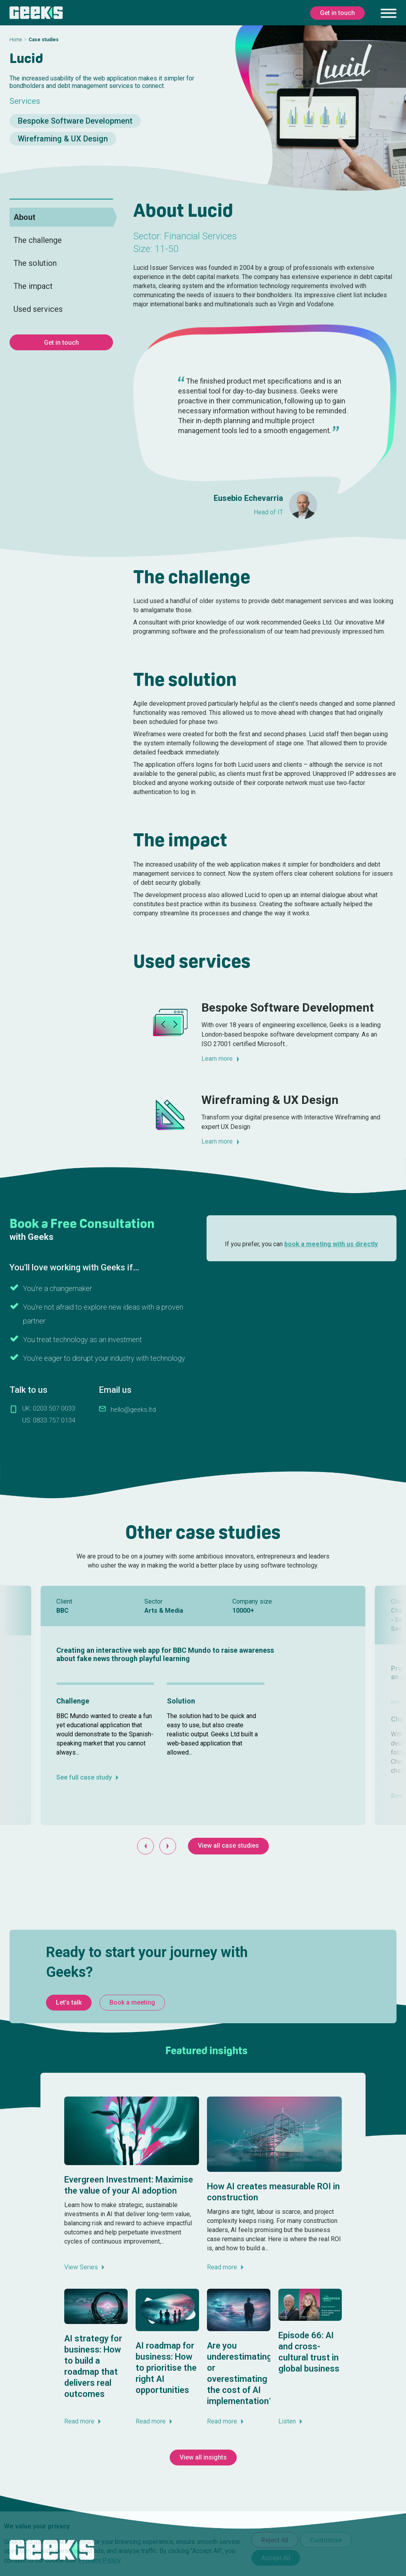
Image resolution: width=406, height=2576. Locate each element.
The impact (33, 286)
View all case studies (228, 1845)
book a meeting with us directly (331, 1244)
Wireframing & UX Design (63, 138)
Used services (38, 309)
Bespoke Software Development (75, 121)
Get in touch (61, 342)
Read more (222, 2267)
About (24, 217)
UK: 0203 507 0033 (48, 1408)
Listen (287, 2421)
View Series (81, 2267)
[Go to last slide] (145, 1846)
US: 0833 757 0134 (48, 1420)
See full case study (84, 1777)
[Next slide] (167, 1846)
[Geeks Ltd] (36, 12)
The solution (35, 263)
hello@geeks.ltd (133, 1409)
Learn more (217, 1058)
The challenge (37, 240)
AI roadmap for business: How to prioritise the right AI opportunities (166, 2368)
